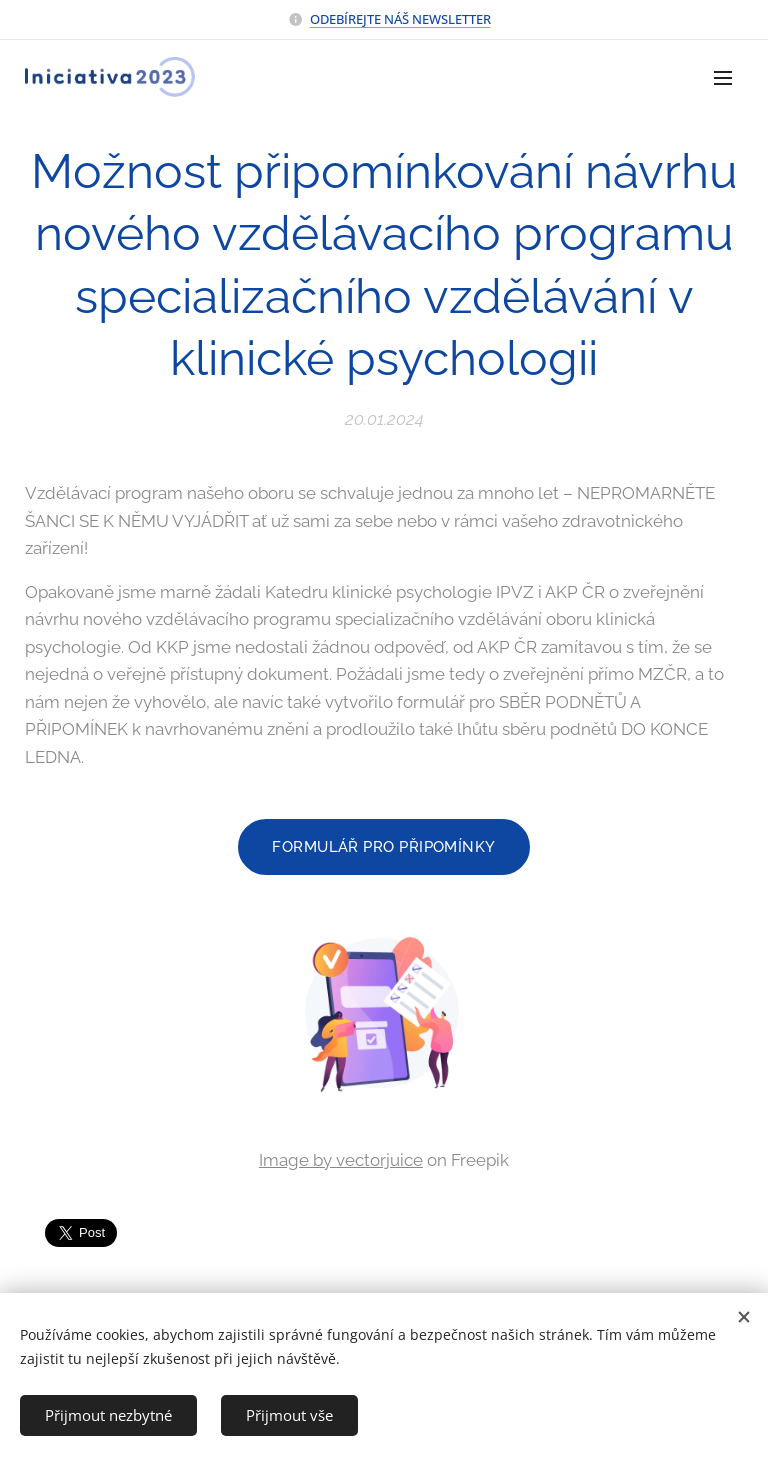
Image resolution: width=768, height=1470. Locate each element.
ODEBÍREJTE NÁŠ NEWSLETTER (400, 19)
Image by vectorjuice (341, 1160)
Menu (723, 78)
